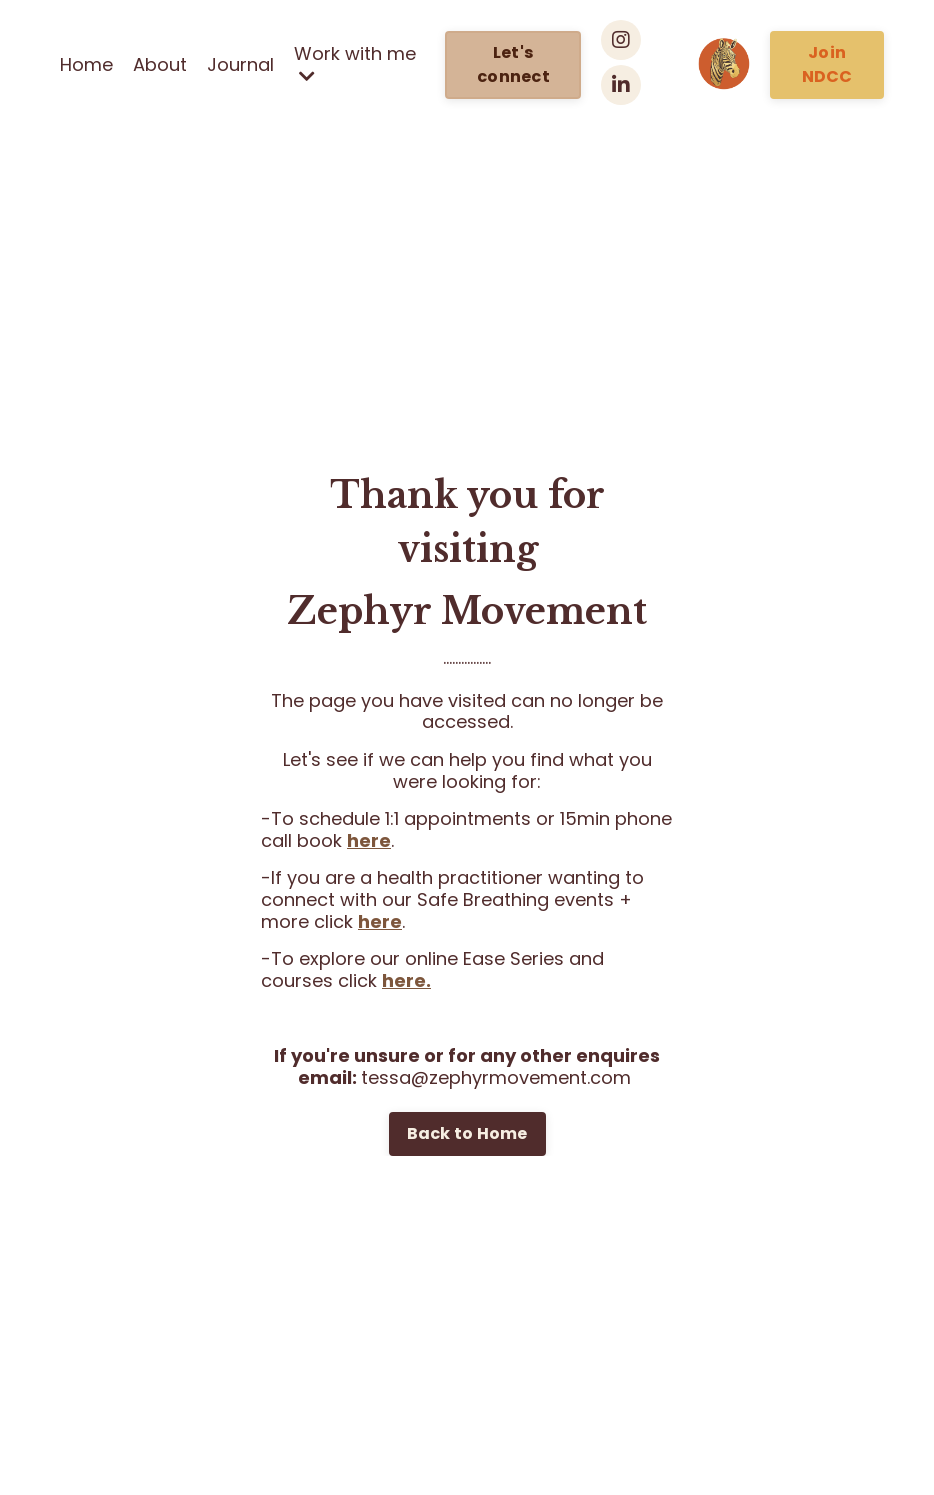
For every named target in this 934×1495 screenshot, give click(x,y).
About (160, 65)
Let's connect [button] (513, 64)
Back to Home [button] (467, 1133)
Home (86, 65)
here (369, 840)
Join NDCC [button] (827, 64)
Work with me (355, 64)
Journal (240, 65)
